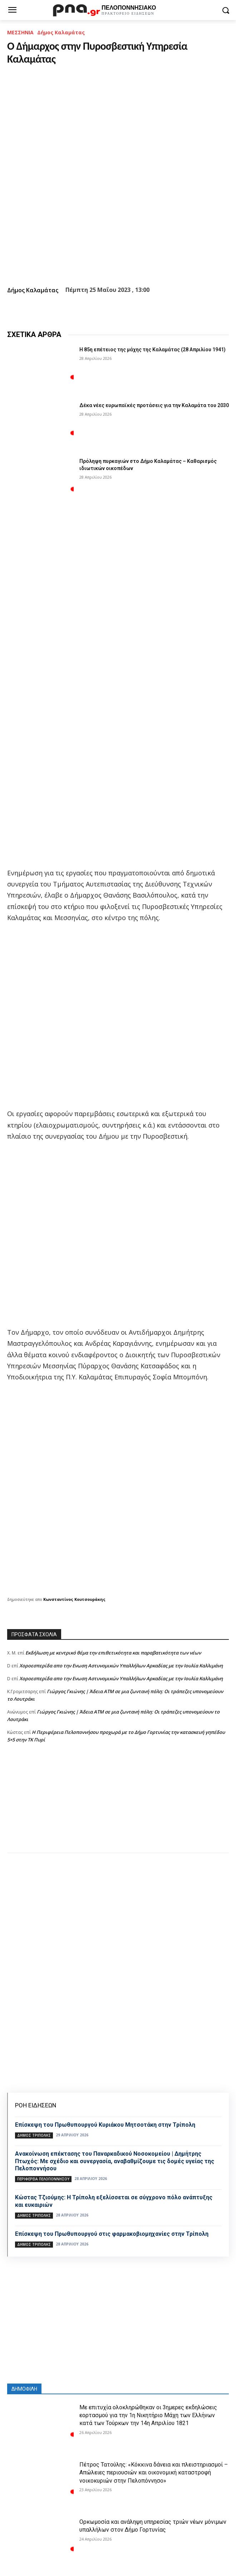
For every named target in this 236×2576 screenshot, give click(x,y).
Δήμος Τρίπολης (34, 2135)
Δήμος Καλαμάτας (61, 32)
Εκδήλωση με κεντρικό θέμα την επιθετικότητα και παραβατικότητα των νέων (113, 1652)
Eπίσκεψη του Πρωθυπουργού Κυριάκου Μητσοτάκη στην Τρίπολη (105, 2124)
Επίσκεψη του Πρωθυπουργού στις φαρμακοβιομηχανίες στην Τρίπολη (111, 2233)
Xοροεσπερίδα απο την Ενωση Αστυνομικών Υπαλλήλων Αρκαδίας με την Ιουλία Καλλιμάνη (121, 1665)
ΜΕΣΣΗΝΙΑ (20, 32)
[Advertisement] (118, 1805)
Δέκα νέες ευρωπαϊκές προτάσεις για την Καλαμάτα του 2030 (154, 405)
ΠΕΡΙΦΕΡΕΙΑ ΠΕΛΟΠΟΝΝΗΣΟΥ (43, 2178)
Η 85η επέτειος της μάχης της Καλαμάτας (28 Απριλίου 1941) (152, 349)
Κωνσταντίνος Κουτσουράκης (74, 1599)
